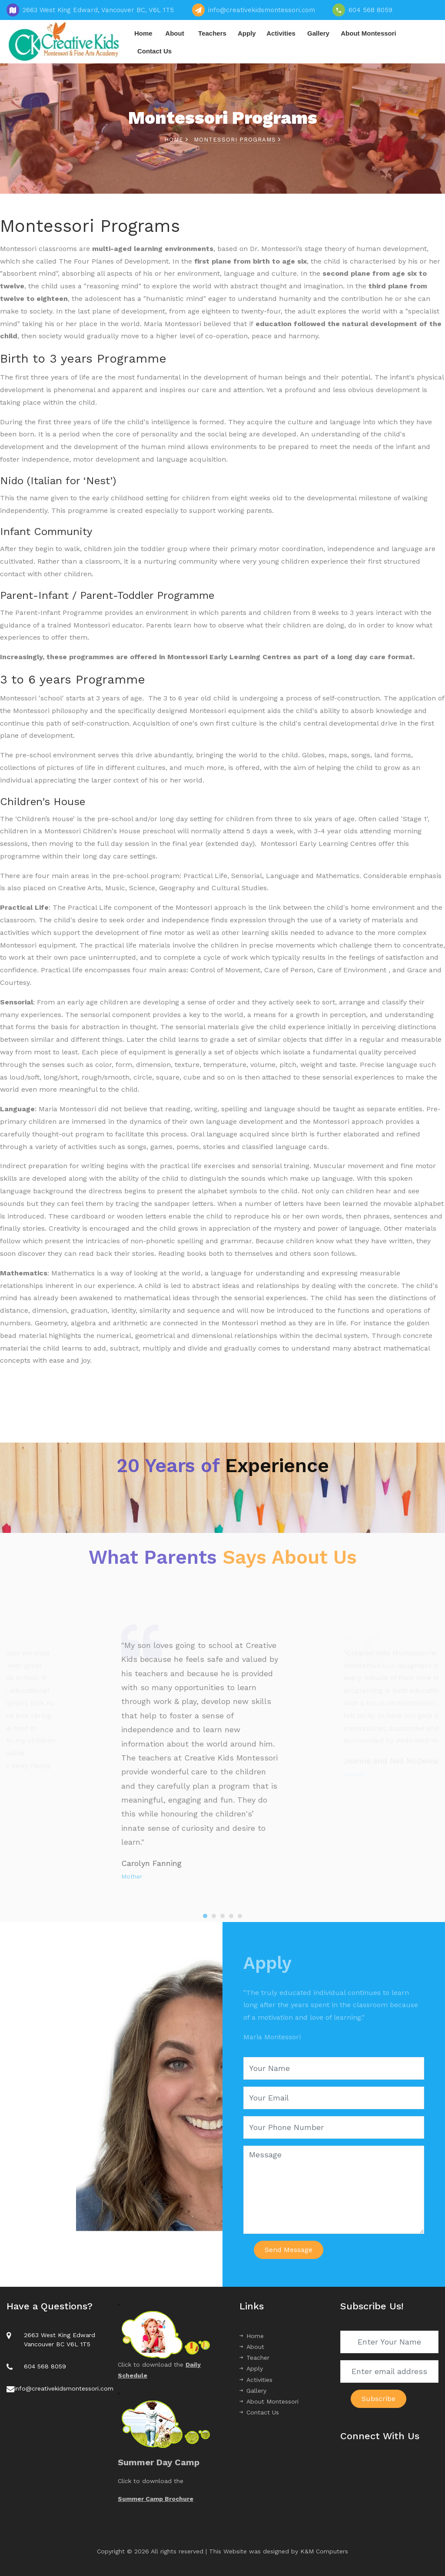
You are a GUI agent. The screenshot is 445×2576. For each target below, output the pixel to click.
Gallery (318, 33)
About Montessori (368, 33)
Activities (281, 33)
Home (143, 33)
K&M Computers (324, 2551)
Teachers (212, 33)
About (174, 33)
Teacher (254, 2357)
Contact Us (154, 51)
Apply (247, 33)
